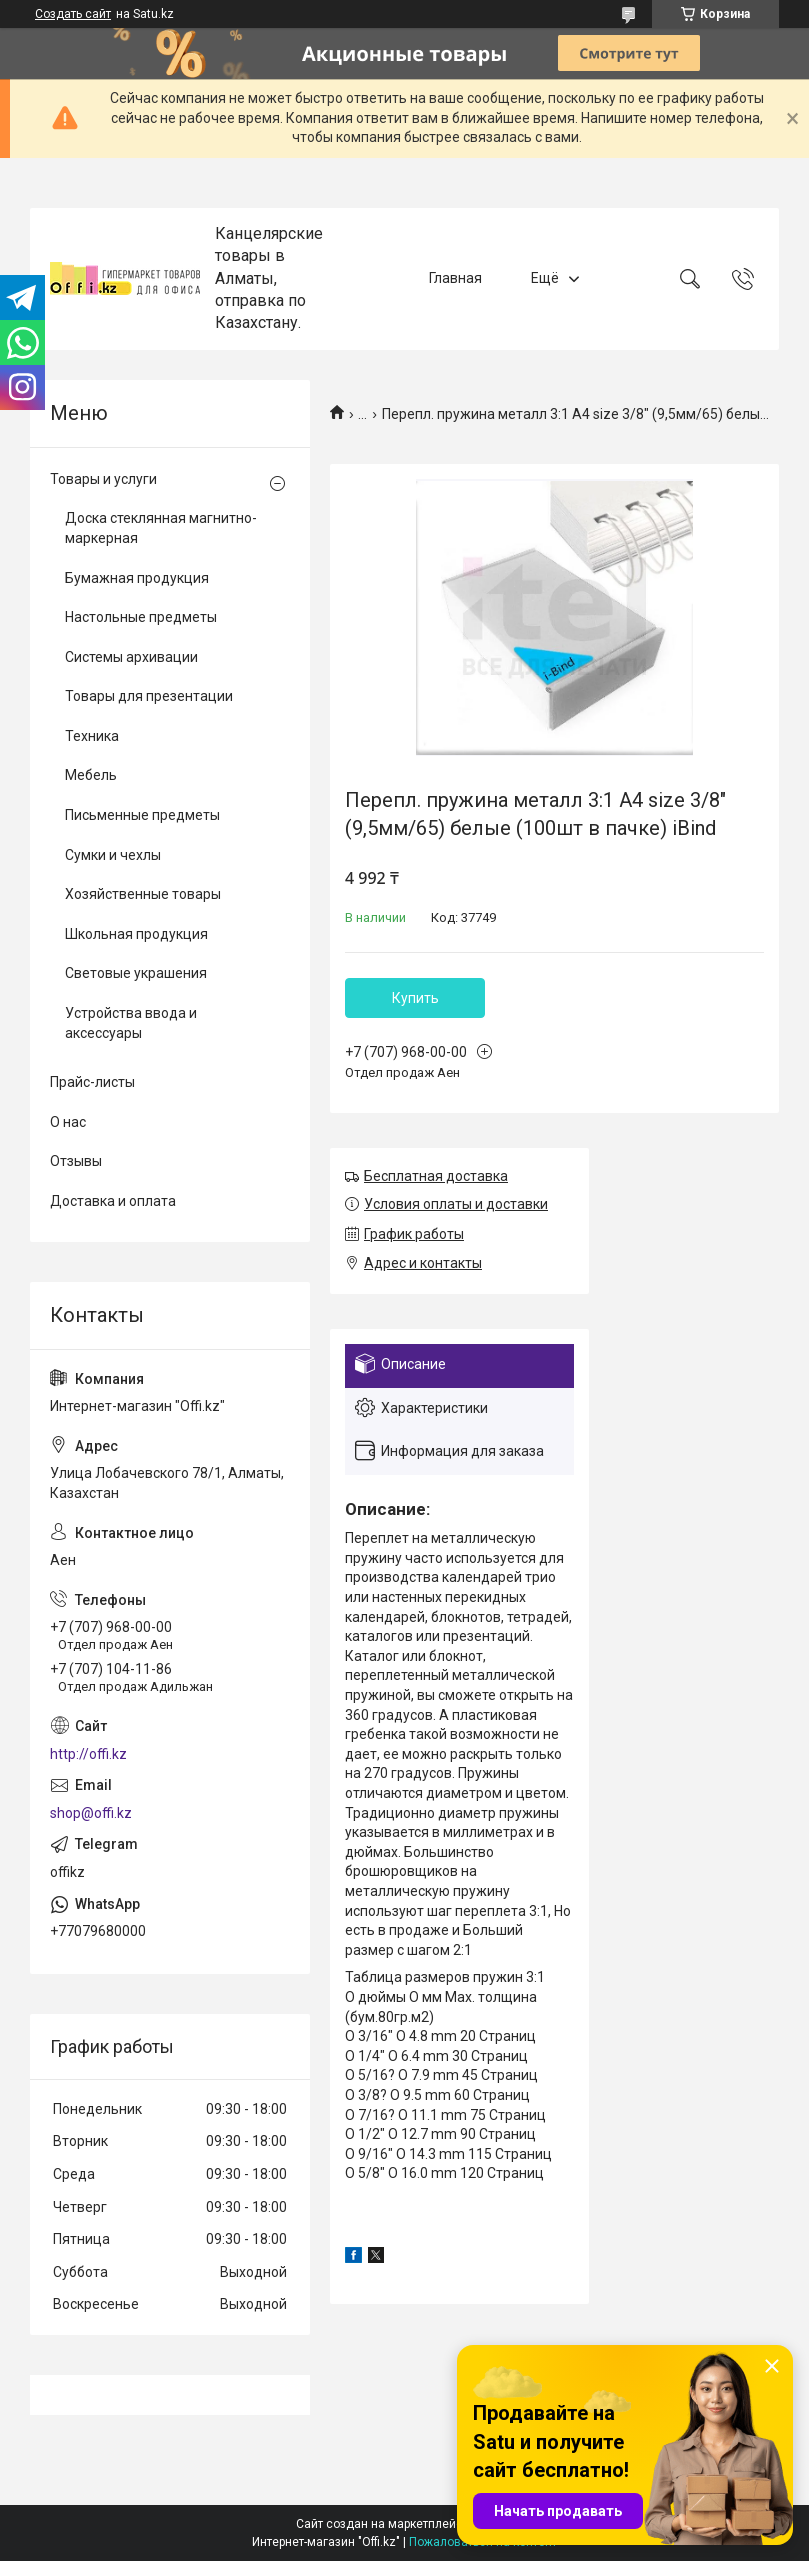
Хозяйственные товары (143, 894)
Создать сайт (73, 14)
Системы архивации (131, 657)
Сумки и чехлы (113, 855)
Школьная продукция (136, 934)
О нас (68, 1122)
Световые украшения (136, 973)
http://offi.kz (88, 1754)
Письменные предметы (142, 815)
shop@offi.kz (91, 1813)
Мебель (91, 775)
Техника (92, 736)
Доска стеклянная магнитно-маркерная (161, 528)
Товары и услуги (103, 479)
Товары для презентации (149, 696)
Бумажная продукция (137, 578)
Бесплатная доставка (436, 1176)
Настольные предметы (141, 617)
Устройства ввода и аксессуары (131, 1023)
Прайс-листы (92, 1082)
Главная (455, 278)
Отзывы (76, 1161)
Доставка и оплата (113, 1201)
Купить (415, 998)
